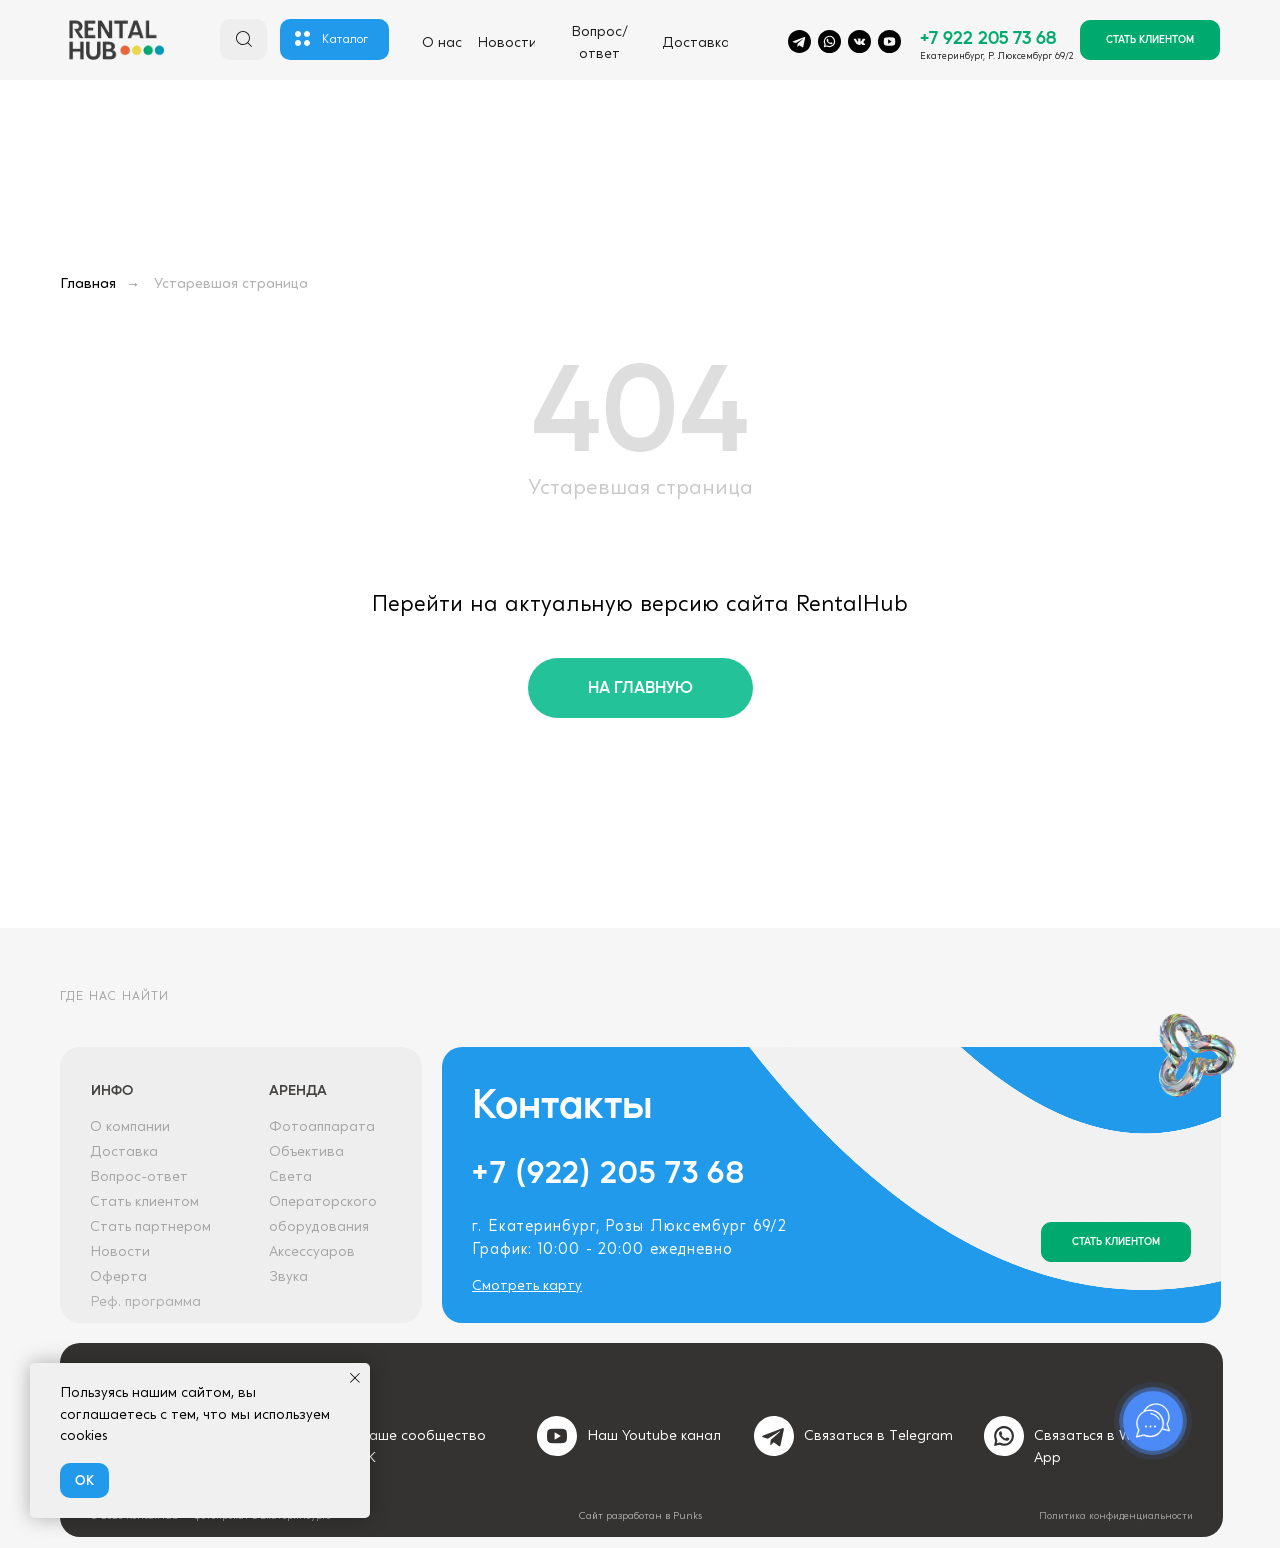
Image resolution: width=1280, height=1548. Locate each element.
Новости (120, 1252)
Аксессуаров (312, 1252)
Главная (88, 284)
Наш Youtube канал (654, 1436)
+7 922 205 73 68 (988, 36)
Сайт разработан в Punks (640, 1516)
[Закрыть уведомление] (355, 1378)
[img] (115, 42)
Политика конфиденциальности (1116, 1516)
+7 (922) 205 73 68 (608, 1170)
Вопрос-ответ (139, 1177)
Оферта (118, 1277)
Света (290, 1177)
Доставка (124, 1152)
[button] (1150, 40)
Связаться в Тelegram (878, 1436)
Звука (288, 1277)
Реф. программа (145, 1302)
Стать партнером (150, 1227)
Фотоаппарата (322, 1127)
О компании (130, 1127)
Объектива (306, 1152)
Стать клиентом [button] (144, 1202)
